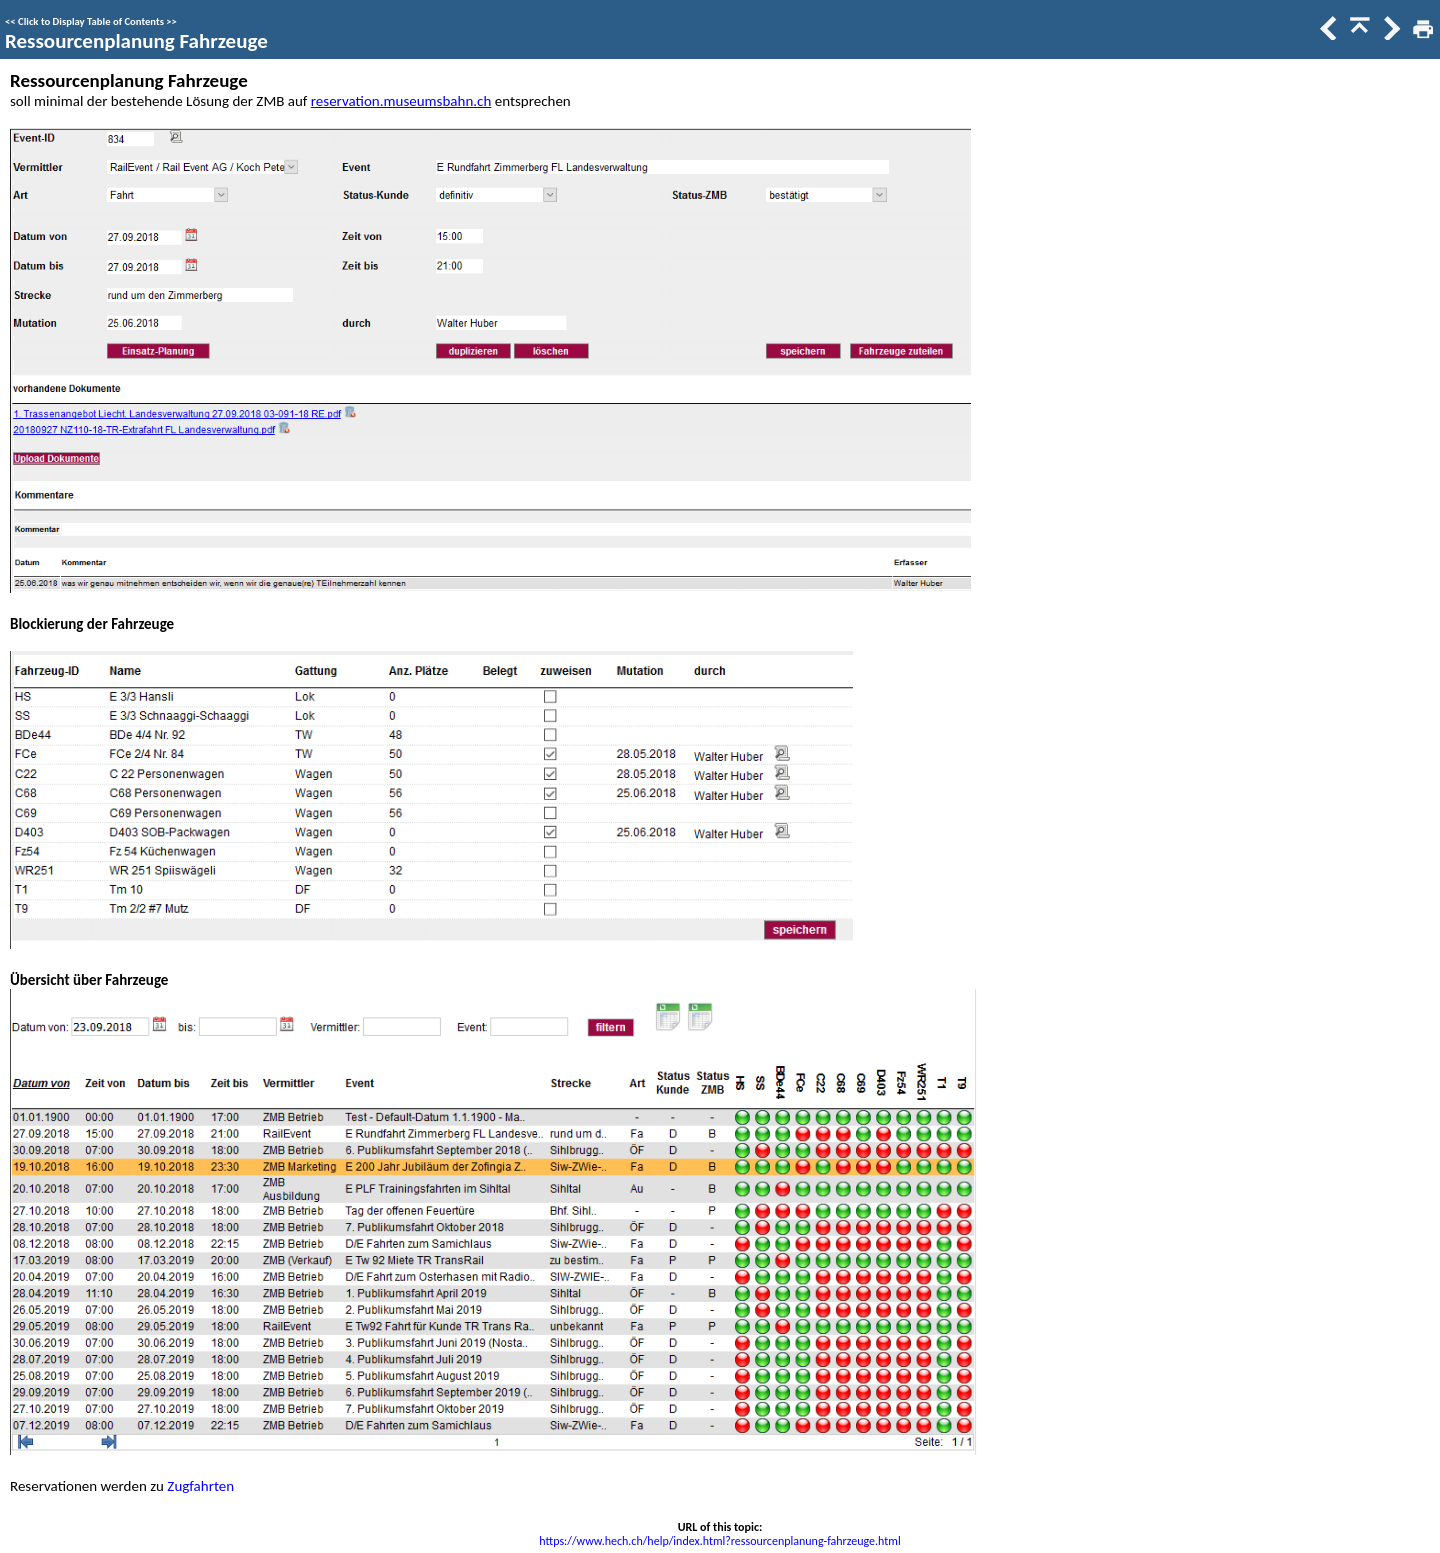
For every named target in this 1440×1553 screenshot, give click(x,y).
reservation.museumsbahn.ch (401, 101)
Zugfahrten (200, 1486)
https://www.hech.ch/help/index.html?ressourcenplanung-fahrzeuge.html (719, 1541)
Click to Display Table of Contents (91, 21)
